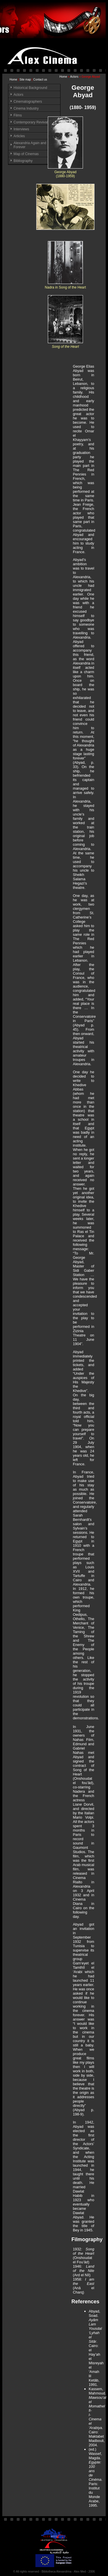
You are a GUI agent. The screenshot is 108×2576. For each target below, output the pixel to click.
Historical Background (30, 88)
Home (13, 79)
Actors (74, 76)
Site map (25, 79)
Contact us (40, 79)
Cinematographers (28, 102)
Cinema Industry (26, 108)
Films (18, 115)
